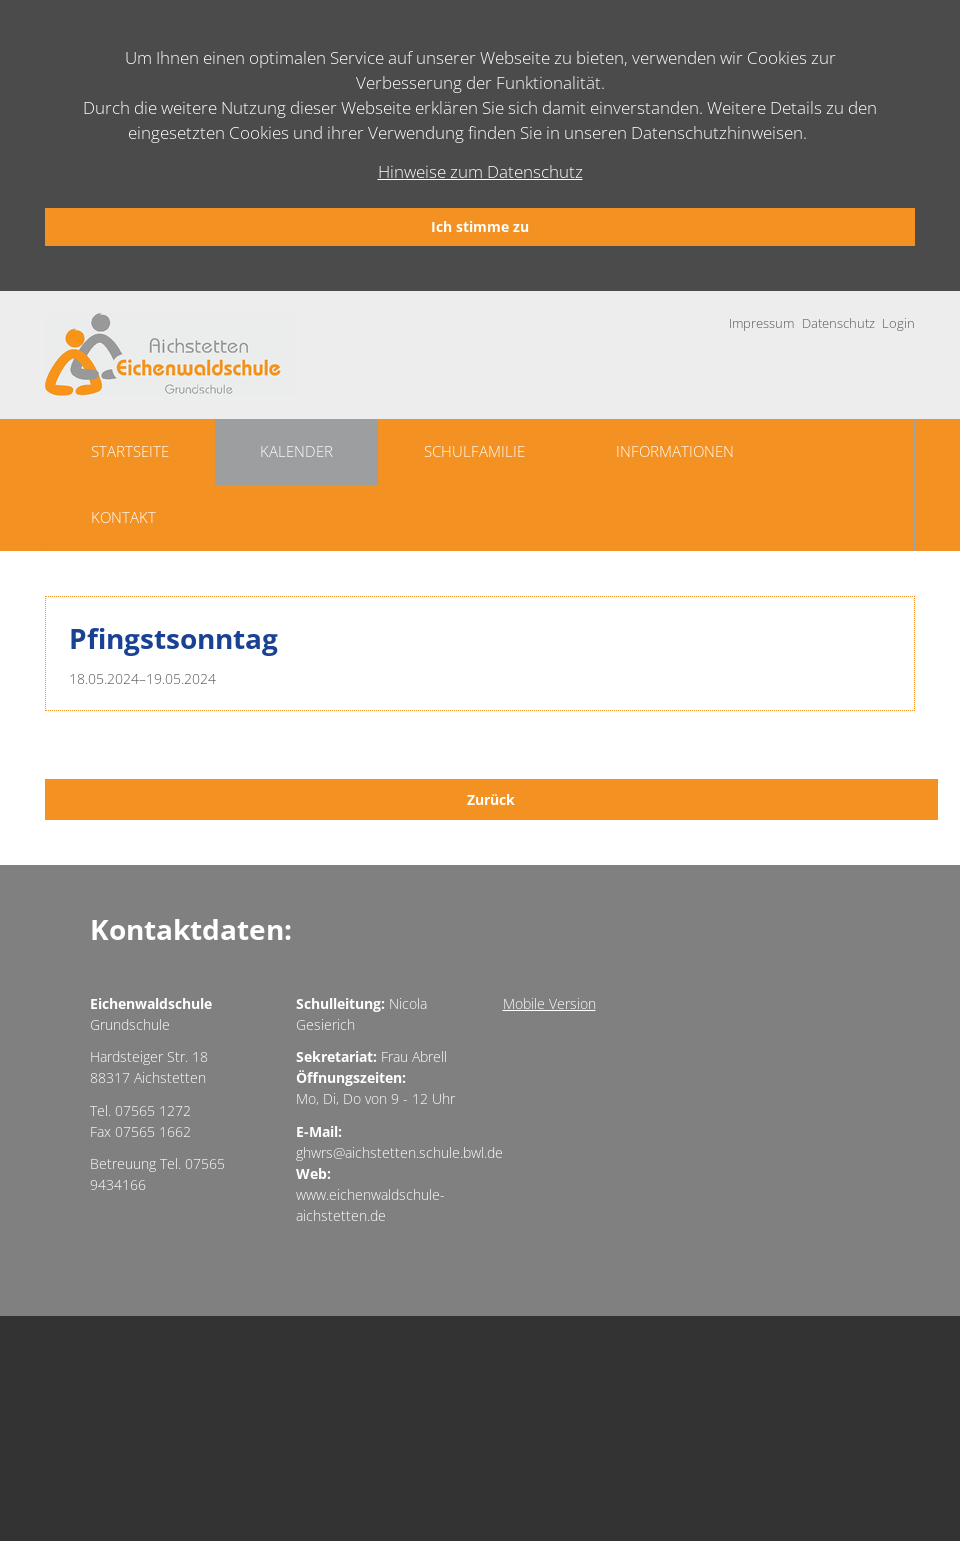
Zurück (491, 799)
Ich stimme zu (480, 226)
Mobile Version (549, 1003)
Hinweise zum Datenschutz (480, 171)
